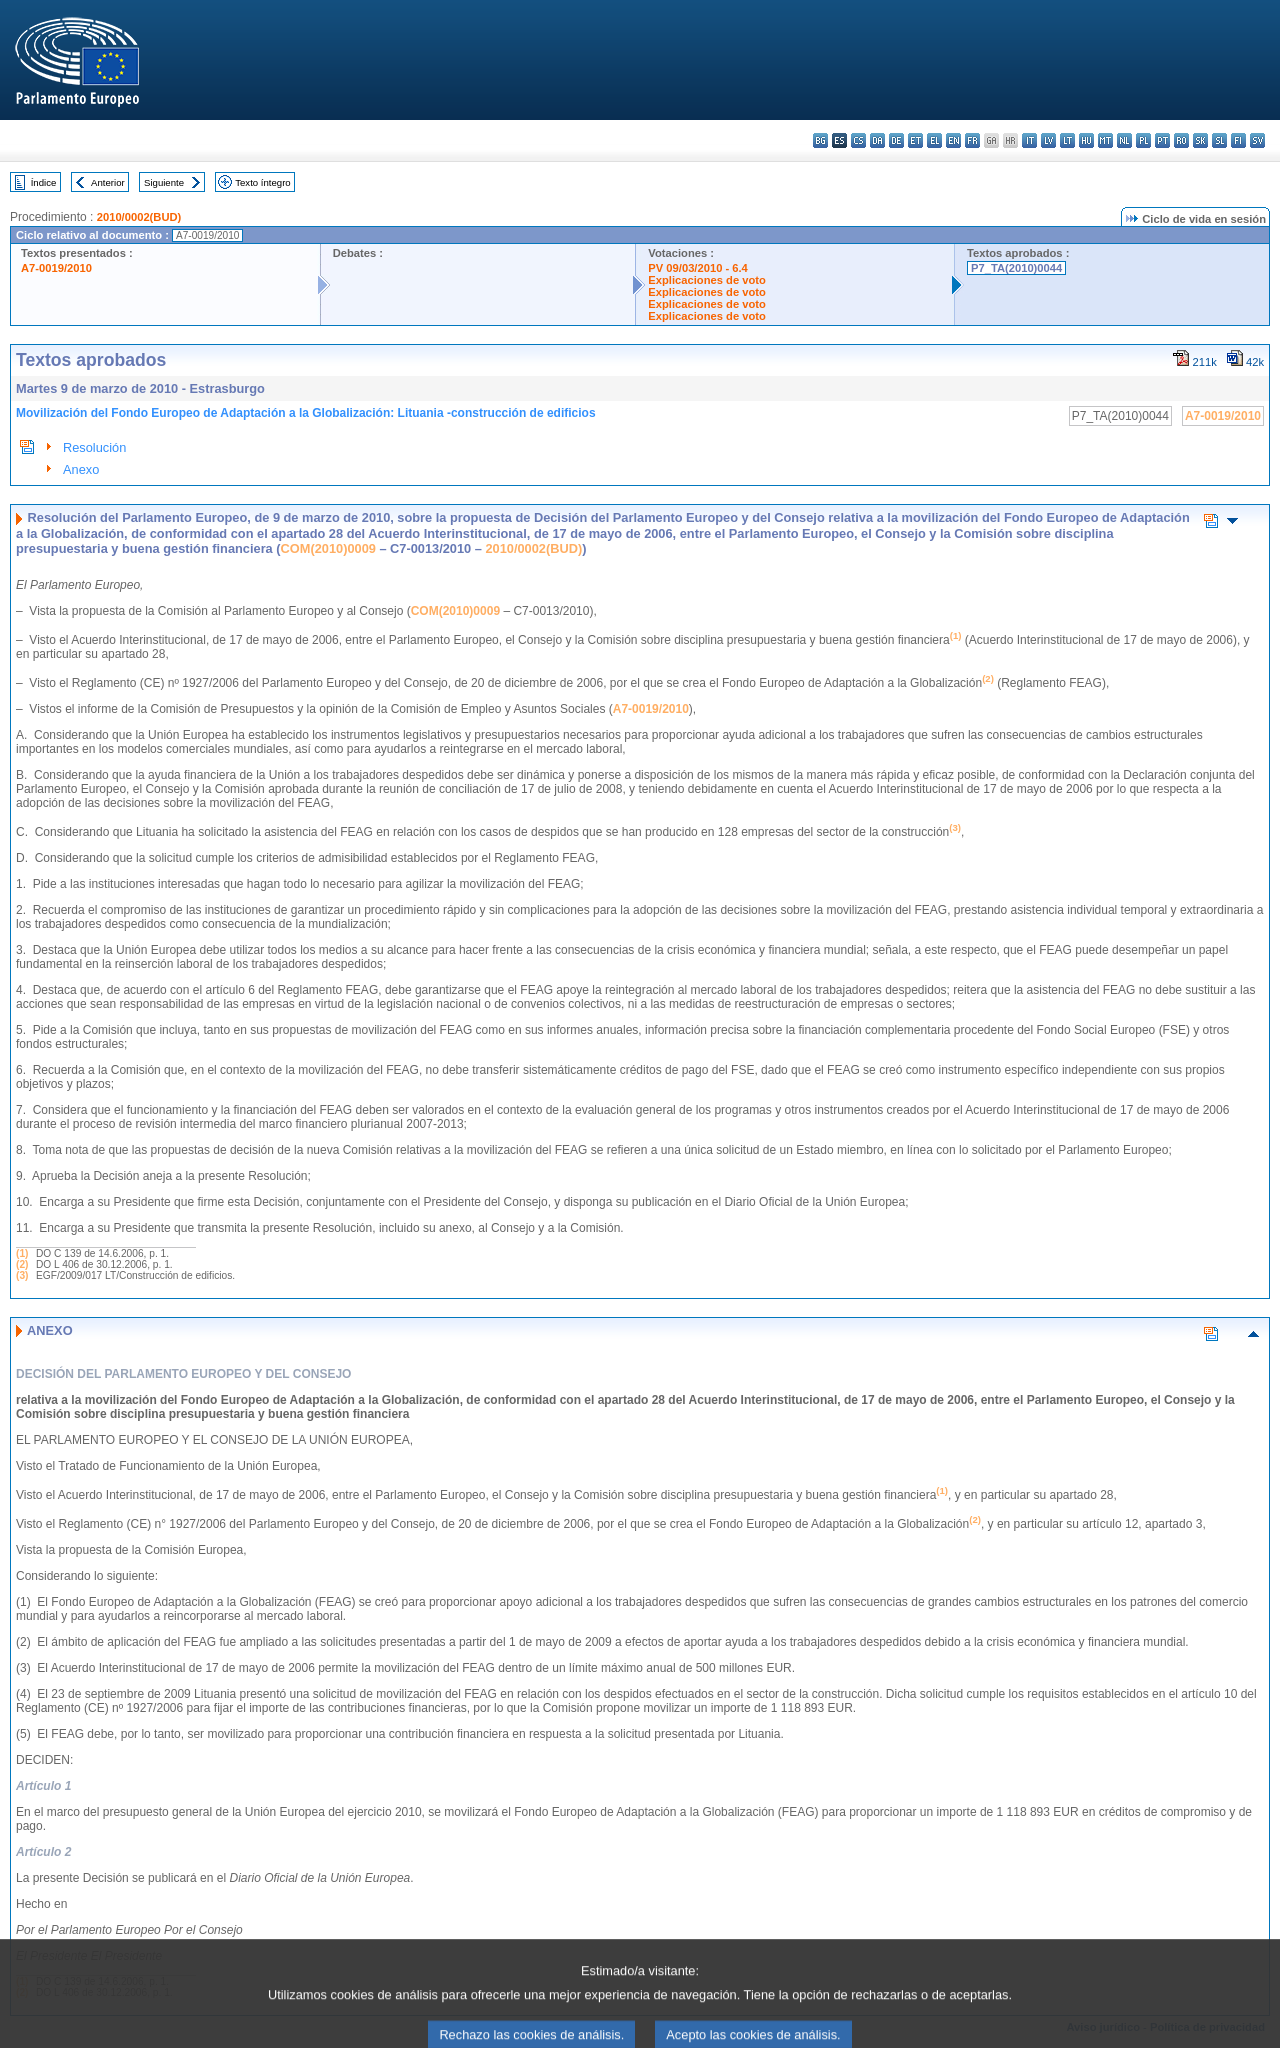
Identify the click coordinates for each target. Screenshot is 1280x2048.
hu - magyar (1086, 140)
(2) (22, 1264)
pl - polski (1143, 140)
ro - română (1181, 140)
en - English (953, 140)
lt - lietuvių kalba (1067, 140)
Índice (44, 182)
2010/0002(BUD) (139, 217)
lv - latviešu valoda (1048, 140)
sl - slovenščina (1219, 140)
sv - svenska (1257, 140)
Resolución (94, 447)
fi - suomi (1238, 140)
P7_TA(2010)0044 (1016, 268)
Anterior (108, 182)
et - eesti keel (915, 140)
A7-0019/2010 (56, 268)
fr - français (972, 140)
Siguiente (164, 182)
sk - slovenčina (1200, 140)
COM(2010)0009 (328, 548)
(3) (22, 1275)
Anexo (81, 469)
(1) (22, 1253)
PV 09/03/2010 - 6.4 (698, 268)
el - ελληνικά (934, 140)
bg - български (820, 140)
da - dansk (877, 140)
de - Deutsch (896, 140)
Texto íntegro (262, 182)
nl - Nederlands (1124, 140)
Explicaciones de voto (707, 280)
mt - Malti (1105, 140)
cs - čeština (858, 140)
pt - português (1162, 140)
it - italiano (1029, 140)
